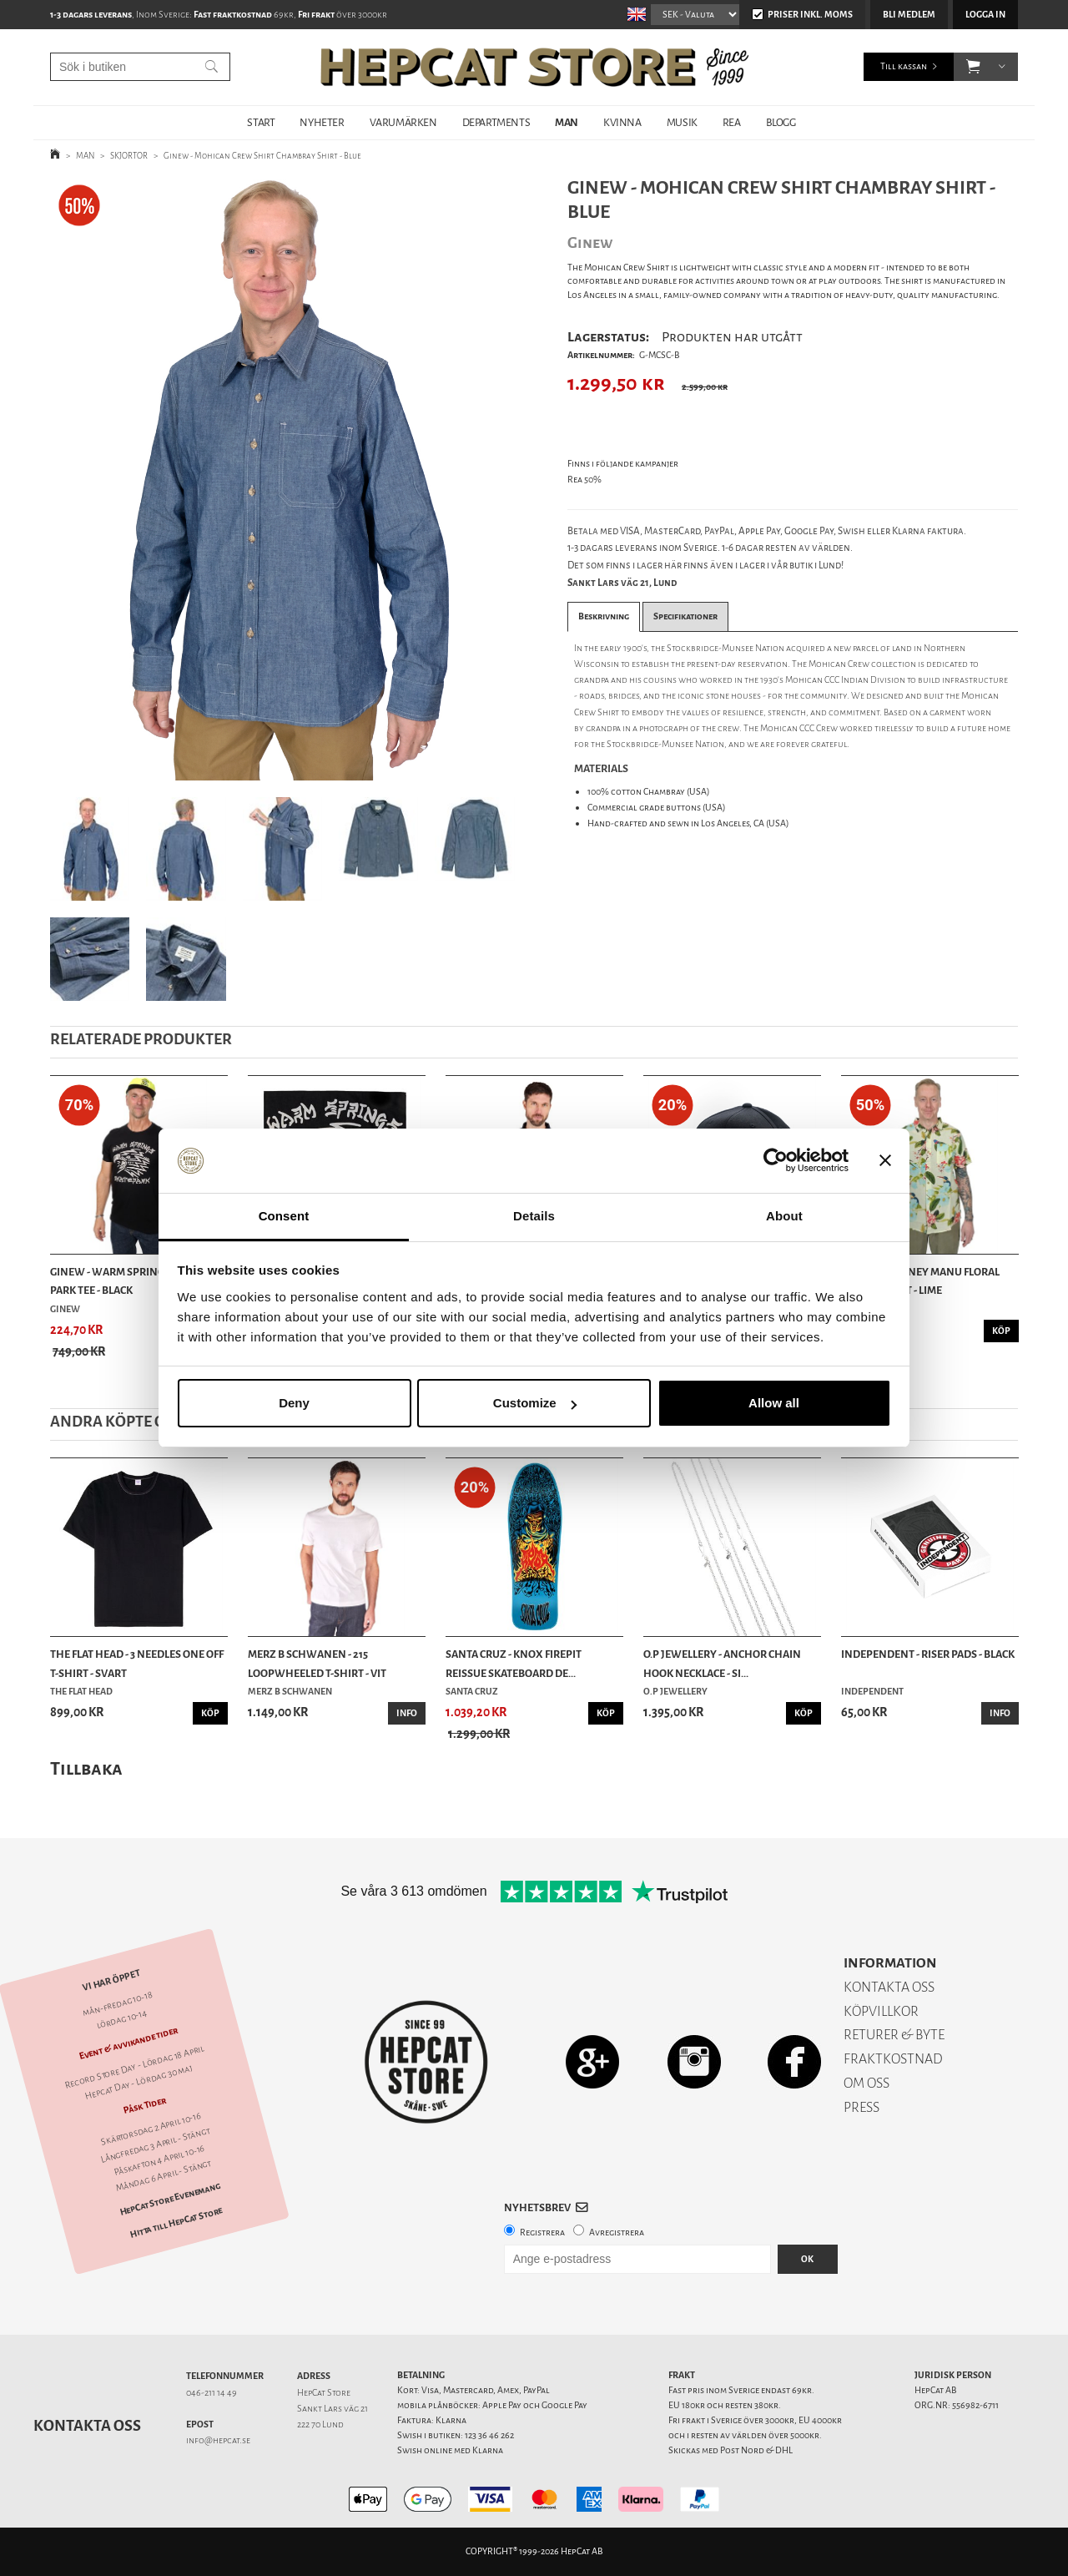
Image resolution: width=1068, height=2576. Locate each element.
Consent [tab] (284, 1216)
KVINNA (622, 122)
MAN (566, 122)
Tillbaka (86, 1768)
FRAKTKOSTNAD (893, 2059)
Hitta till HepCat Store (176, 2223)
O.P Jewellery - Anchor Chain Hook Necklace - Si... (722, 1663)
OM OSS (866, 2083)
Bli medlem (909, 14)
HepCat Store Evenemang (170, 2199)
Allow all (773, 1403)
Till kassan (903, 66)
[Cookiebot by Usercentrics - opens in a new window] (776, 1161)
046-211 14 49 (211, 2393)
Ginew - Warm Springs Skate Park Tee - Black (126, 1281)
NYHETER (322, 122)
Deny (294, 1403)
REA (732, 122)
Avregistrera (616, 2232)
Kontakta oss (87, 2426)
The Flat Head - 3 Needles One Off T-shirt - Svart (137, 1663)
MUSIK (682, 122)
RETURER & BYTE (894, 2034)
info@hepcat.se (218, 2440)
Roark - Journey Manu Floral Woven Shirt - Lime (920, 1281)
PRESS (861, 2107)
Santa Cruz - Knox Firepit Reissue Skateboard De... (514, 1663)
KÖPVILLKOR (881, 2011)
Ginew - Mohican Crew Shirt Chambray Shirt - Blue (262, 155)
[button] (973, 67)
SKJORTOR (129, 155)
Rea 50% (584, 479)
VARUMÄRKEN (403, 122)
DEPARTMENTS (496, 122)
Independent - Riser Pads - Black (928, 1654)
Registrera (542, 2232)
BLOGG (781, 122)
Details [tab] (534, 1216)
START (261, 122)
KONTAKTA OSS (889, 1987)
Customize (535, 1403)
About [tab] (784, 1216)
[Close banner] (885, 1161)
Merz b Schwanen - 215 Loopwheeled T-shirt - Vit (317, 1663)
